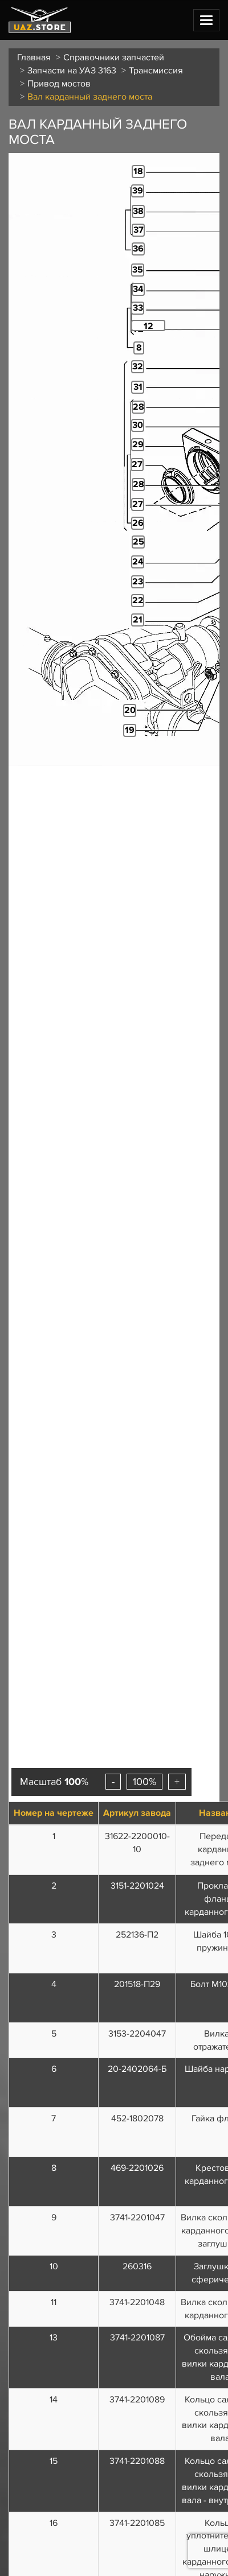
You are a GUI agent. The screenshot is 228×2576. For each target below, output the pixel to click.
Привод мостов (59, 83)
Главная (34, 57)
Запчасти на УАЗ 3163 (71, 70)
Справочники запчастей (113, 57)
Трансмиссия (156, 70)
